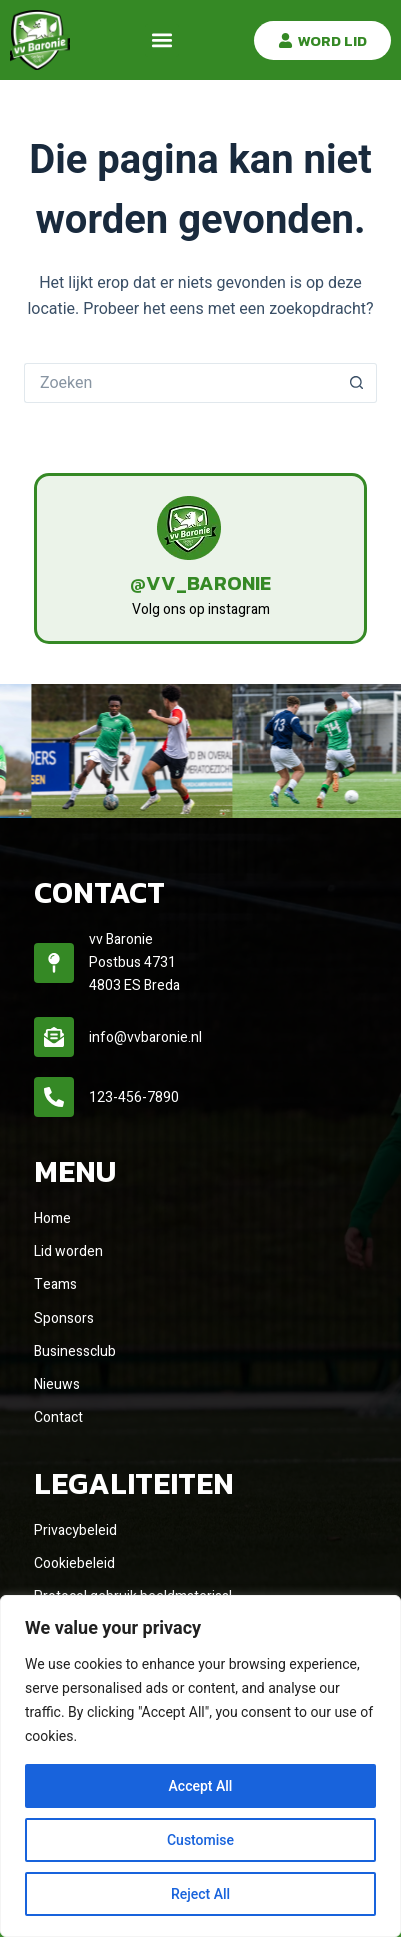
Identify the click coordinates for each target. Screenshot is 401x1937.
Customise (200, 1840)
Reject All (200, 1894)
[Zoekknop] (357, 383)
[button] (162, 40)
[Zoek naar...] (180, 383)
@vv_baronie (200, 583)
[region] (200, 1766)
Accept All (201, 1786)
